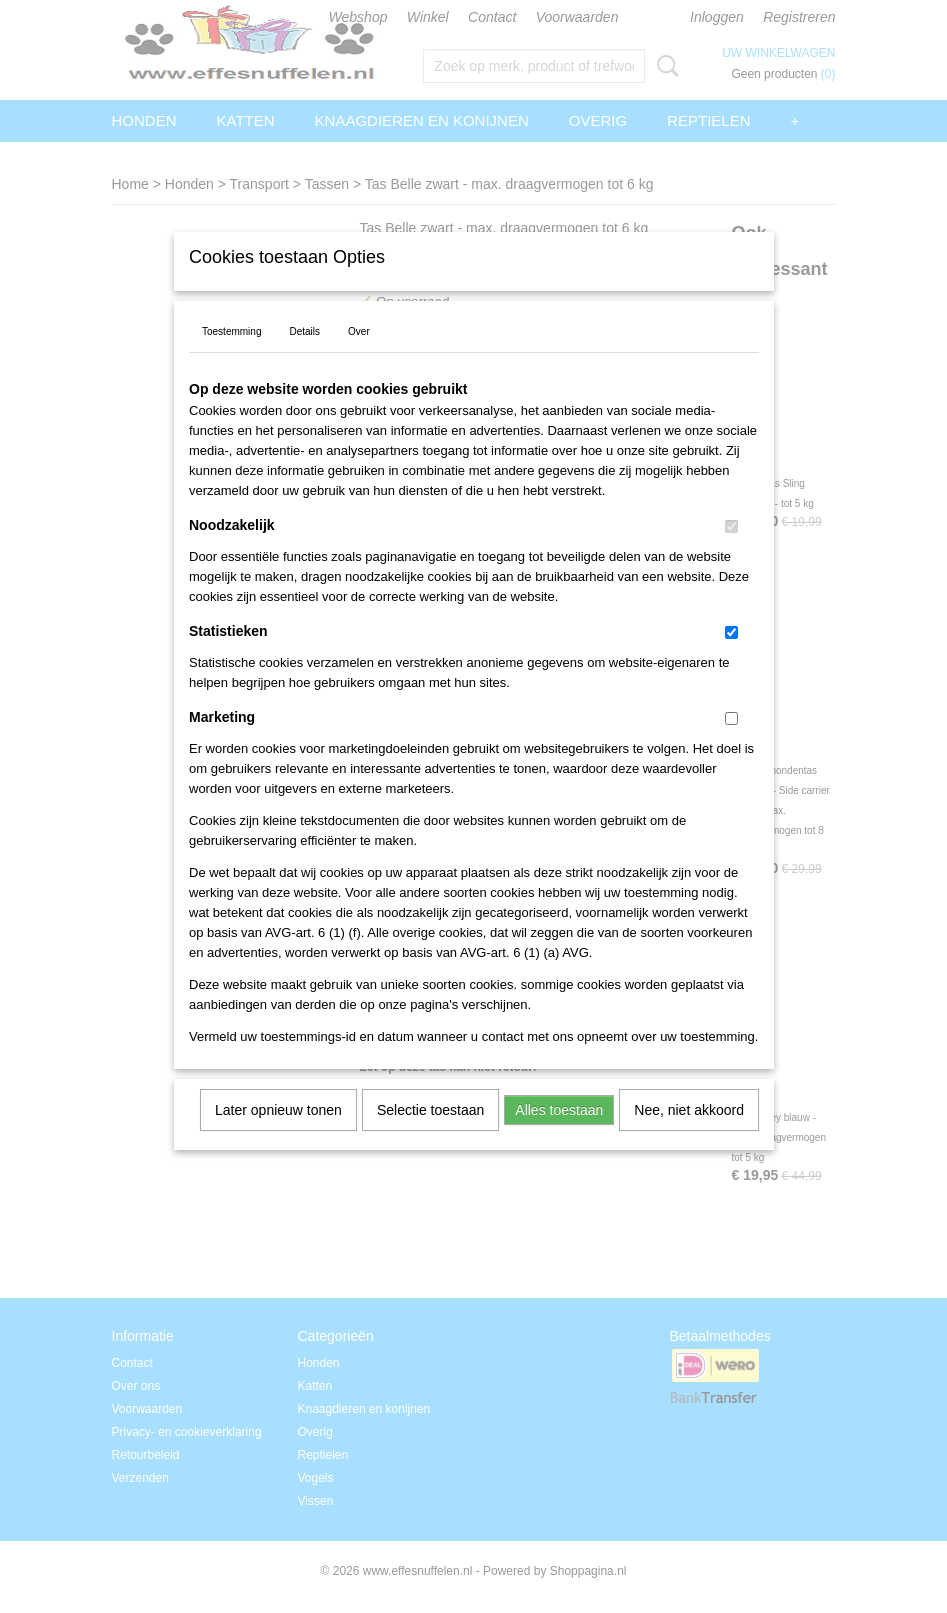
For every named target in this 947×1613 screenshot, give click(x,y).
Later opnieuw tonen (278, 1136)
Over (359, 357)
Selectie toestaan (430, 1136)
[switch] (731, 552)
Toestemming (231, 357)
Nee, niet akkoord (689, 1136)
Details (304, 357)
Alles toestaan (559, 1136)
